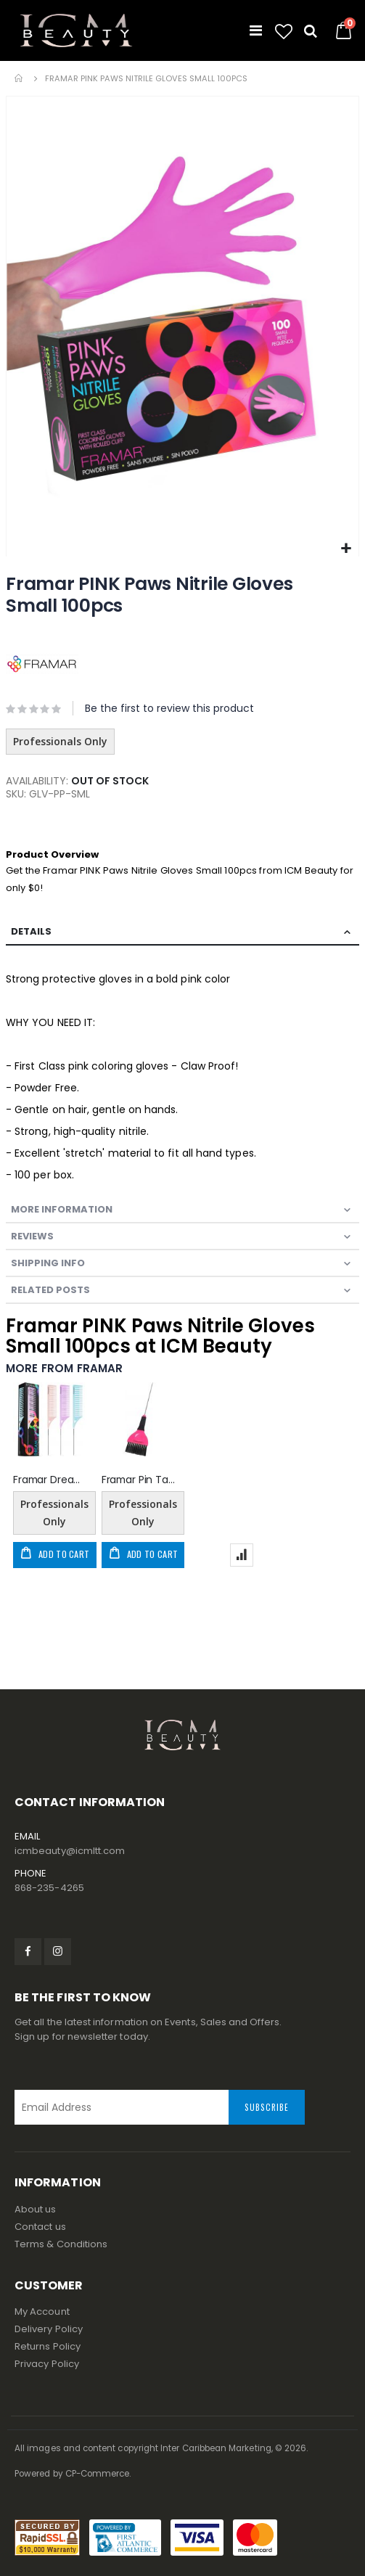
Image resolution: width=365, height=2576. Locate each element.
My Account (42, 2311)
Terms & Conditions (61, 2244)
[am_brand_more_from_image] (50, 1422)
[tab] (182, 932)
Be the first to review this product (169, 708)
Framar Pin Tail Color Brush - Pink (139, 1480)
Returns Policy (48, 2346)
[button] (283, 32)
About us (36, 2209)
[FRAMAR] (42, 663)
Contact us (40, 2227)
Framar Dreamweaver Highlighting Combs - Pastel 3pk (50, 1480)
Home (20, 78)
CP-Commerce (97, 2473)
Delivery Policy (49, 2329)
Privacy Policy (47, 2364)
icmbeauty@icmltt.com (70, 1851)
